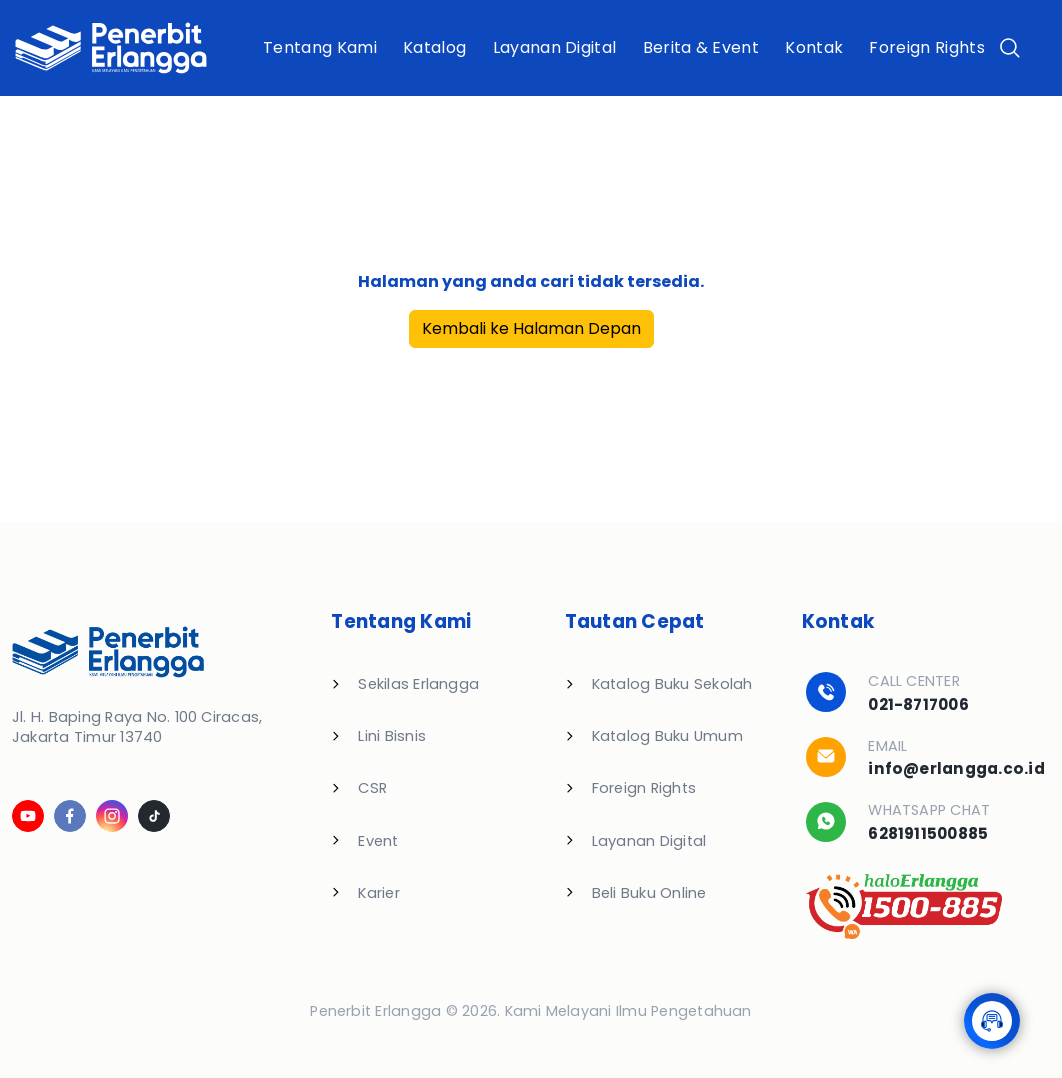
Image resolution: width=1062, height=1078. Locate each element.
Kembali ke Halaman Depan (531, 328)
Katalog (434, 47)
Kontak (814, 47)
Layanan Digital (555, 47)
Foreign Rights (926, 47)
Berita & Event (701, 47)
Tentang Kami (320, 47)
